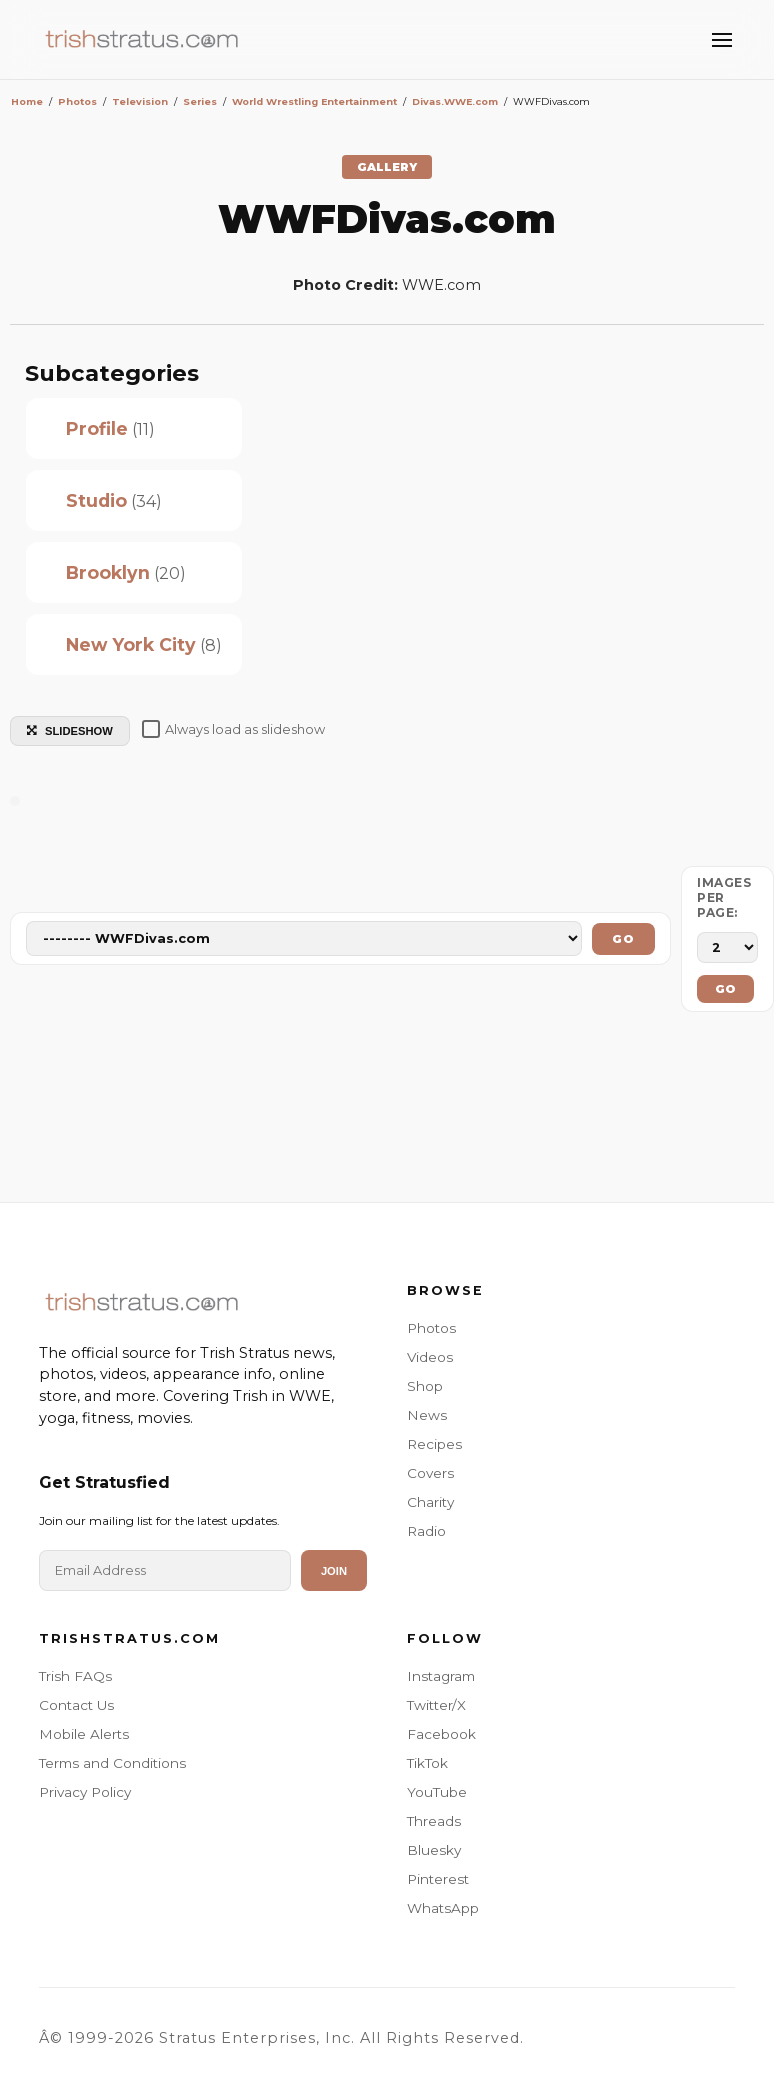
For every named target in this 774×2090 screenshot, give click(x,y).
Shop (425, 1386)
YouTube (437, 1792)
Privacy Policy (85, 1792)
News (427, 1415)
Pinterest (438, 1879)
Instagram (441, 1676)
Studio (96, 500)
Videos (430, 1357)
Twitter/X (436, 1705)
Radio (426, 1531)
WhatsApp (443, 1908)
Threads (434, 1821)
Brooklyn (108, 572)
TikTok (427, 1763)
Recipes (434, 1444)
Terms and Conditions (112, 1763)
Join (334, 1571)
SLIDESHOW (70, 731)
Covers (430, 1473)
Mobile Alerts (84, 1734)
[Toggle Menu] (722, 40)
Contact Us (76, 1705)
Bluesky (434, 1850)
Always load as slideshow (233, 729)
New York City (131, 644)
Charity (430, 1502)
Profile (97, 428)
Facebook (441, 1734)
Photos (431, 1328)
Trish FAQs (75, 1676)
